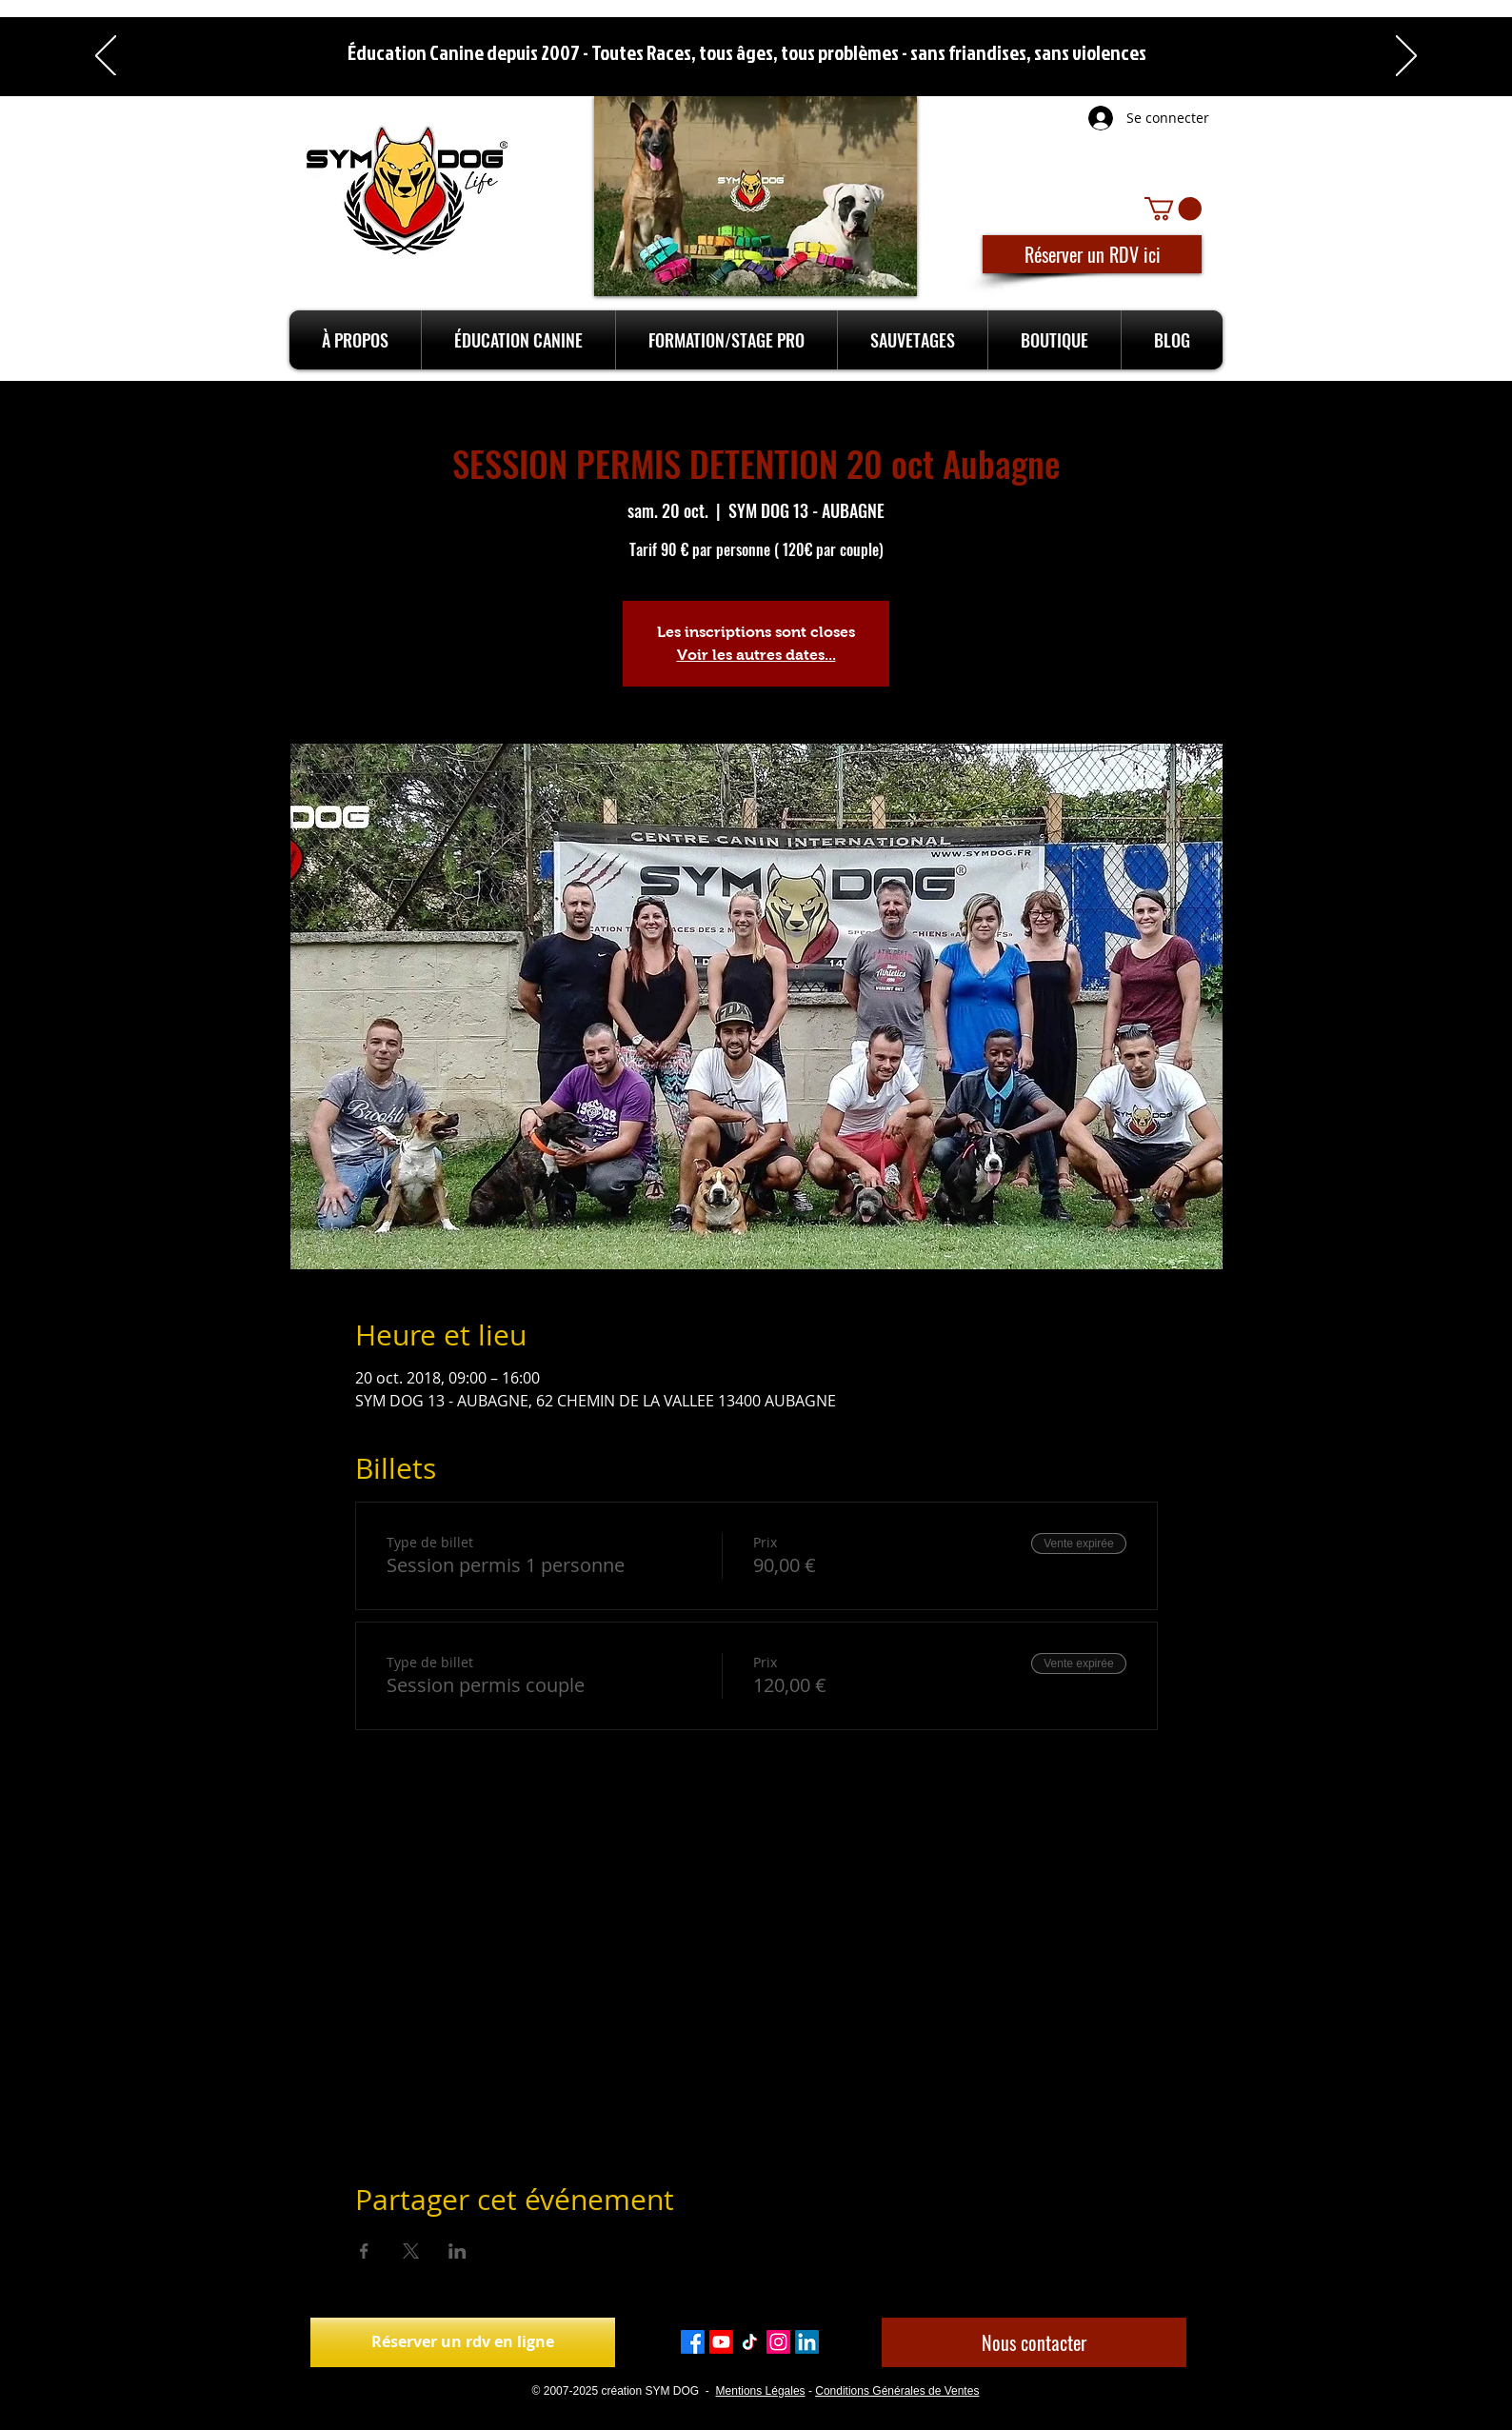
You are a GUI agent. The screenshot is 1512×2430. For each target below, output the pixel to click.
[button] (1173, 208)
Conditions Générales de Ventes (897, 2391)
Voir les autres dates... (756, 655)
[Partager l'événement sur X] (411, 2251)
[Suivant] (1406, 57)
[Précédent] (105, 57)
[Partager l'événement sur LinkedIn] (457, 2251)
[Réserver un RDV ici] (1092, 254)
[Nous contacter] (1034, 2342)
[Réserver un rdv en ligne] (462, 2342)
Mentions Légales (761, 2391)
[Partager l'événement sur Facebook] (364, 2251)
